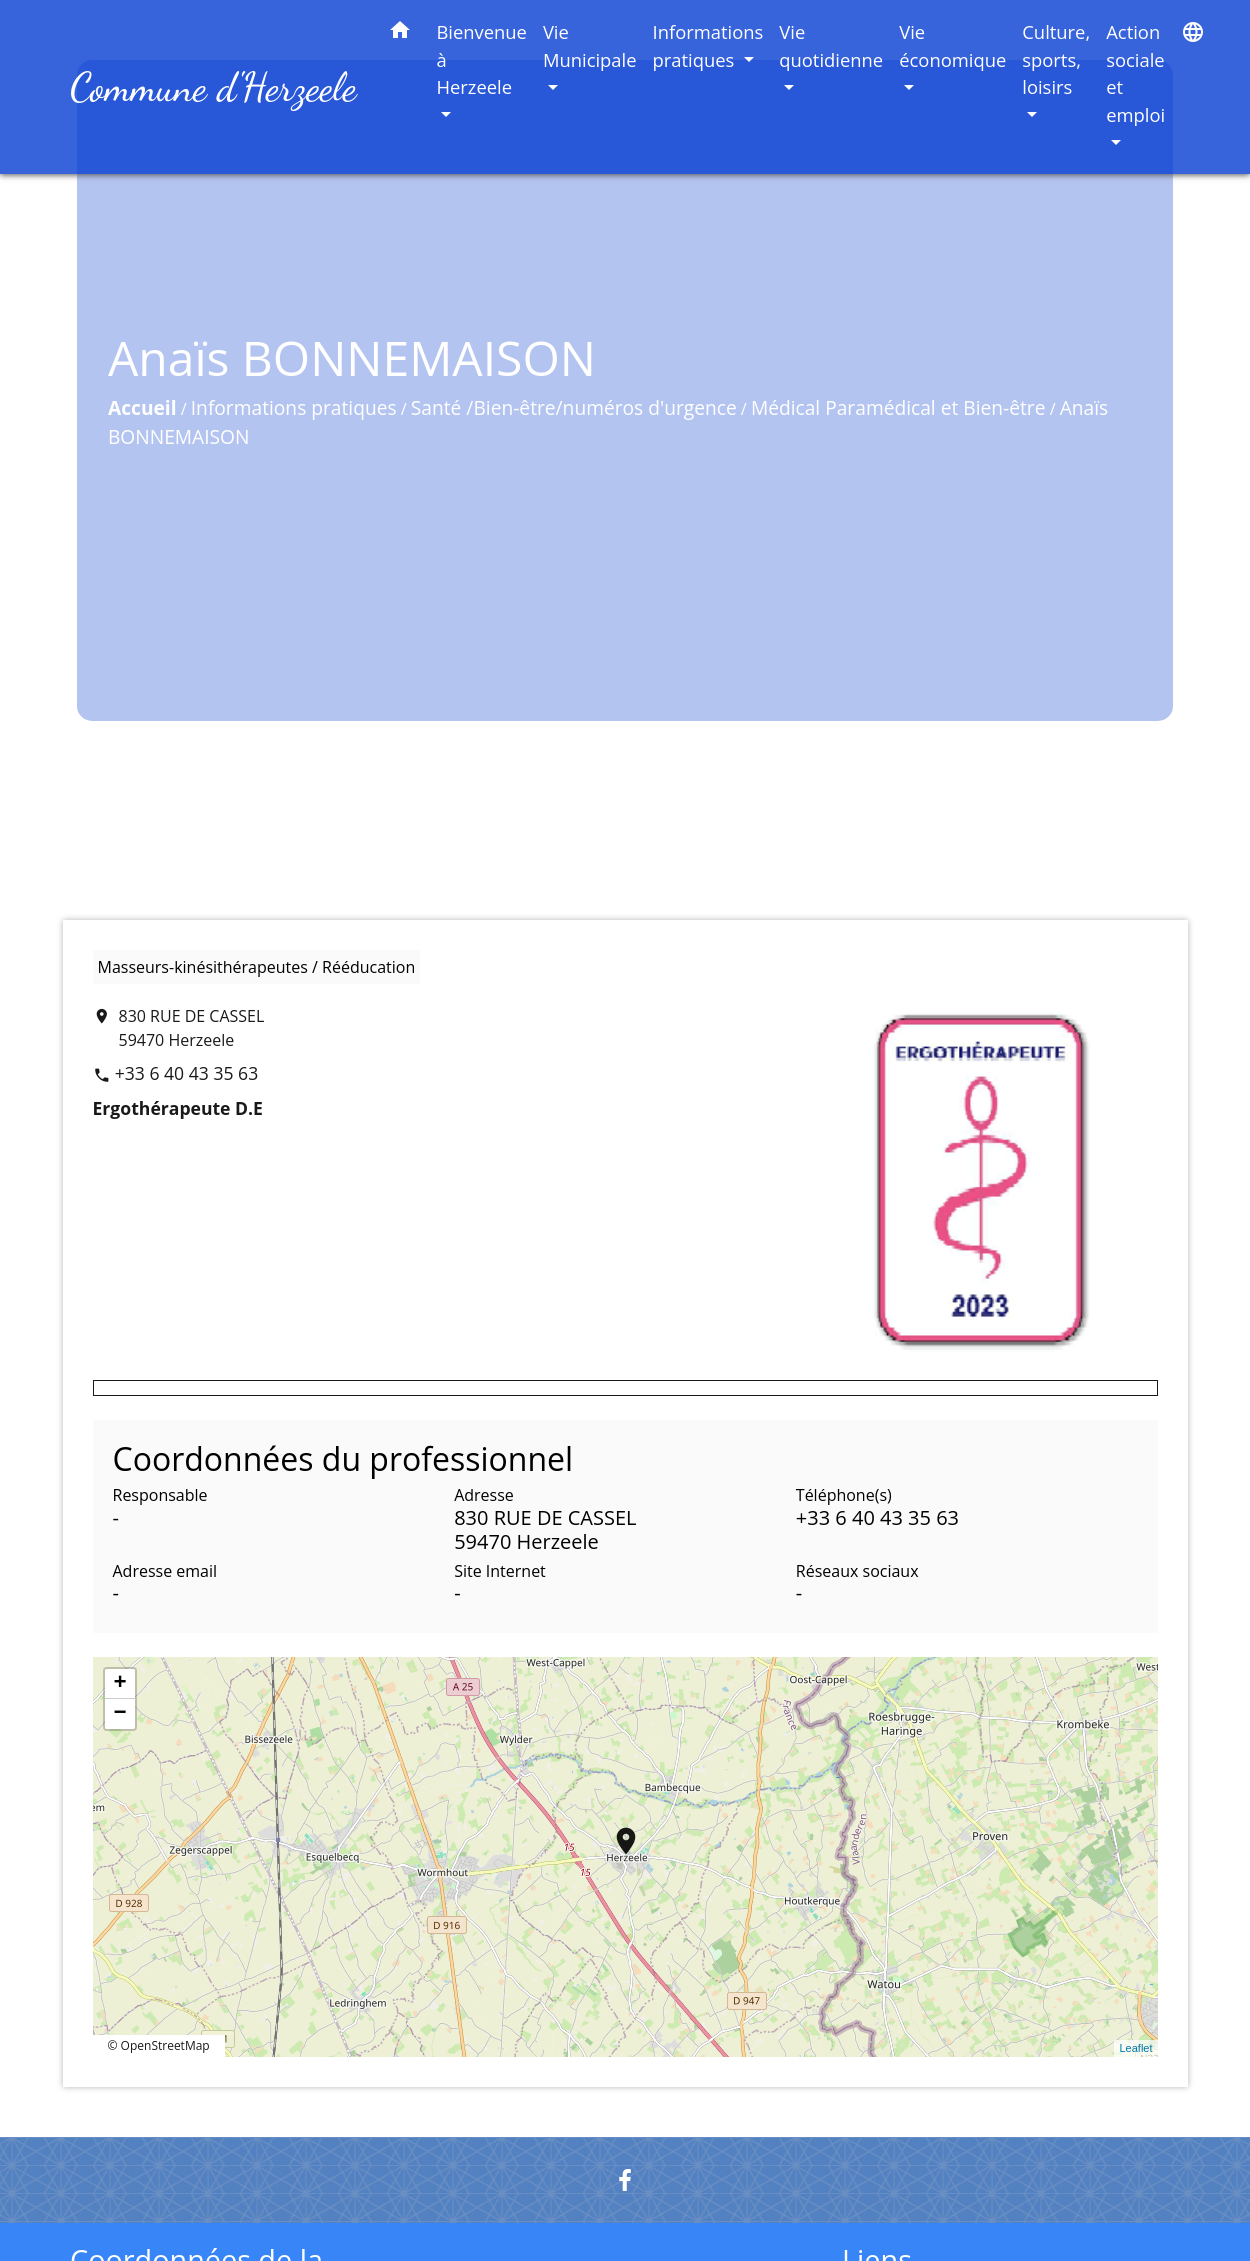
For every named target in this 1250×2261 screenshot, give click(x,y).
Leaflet (1135, 2048)
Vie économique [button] (952, 45)
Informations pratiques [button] (708, 45)
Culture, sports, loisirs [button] (1056, 59)
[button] (400, 33)
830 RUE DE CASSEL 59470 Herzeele (192, 1028)
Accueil (128, 415)
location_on (616, 1831)
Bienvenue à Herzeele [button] (481, 59)
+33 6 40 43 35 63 (187, 1073)
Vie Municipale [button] (590, 45)
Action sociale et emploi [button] (1135, 73)
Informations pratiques (279, 415)
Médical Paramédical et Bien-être (883, 415)
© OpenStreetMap (159, 2045)
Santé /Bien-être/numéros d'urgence (559, 415)
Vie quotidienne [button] (831, 45)
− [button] (119, 1714)
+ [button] (119, 1684)
